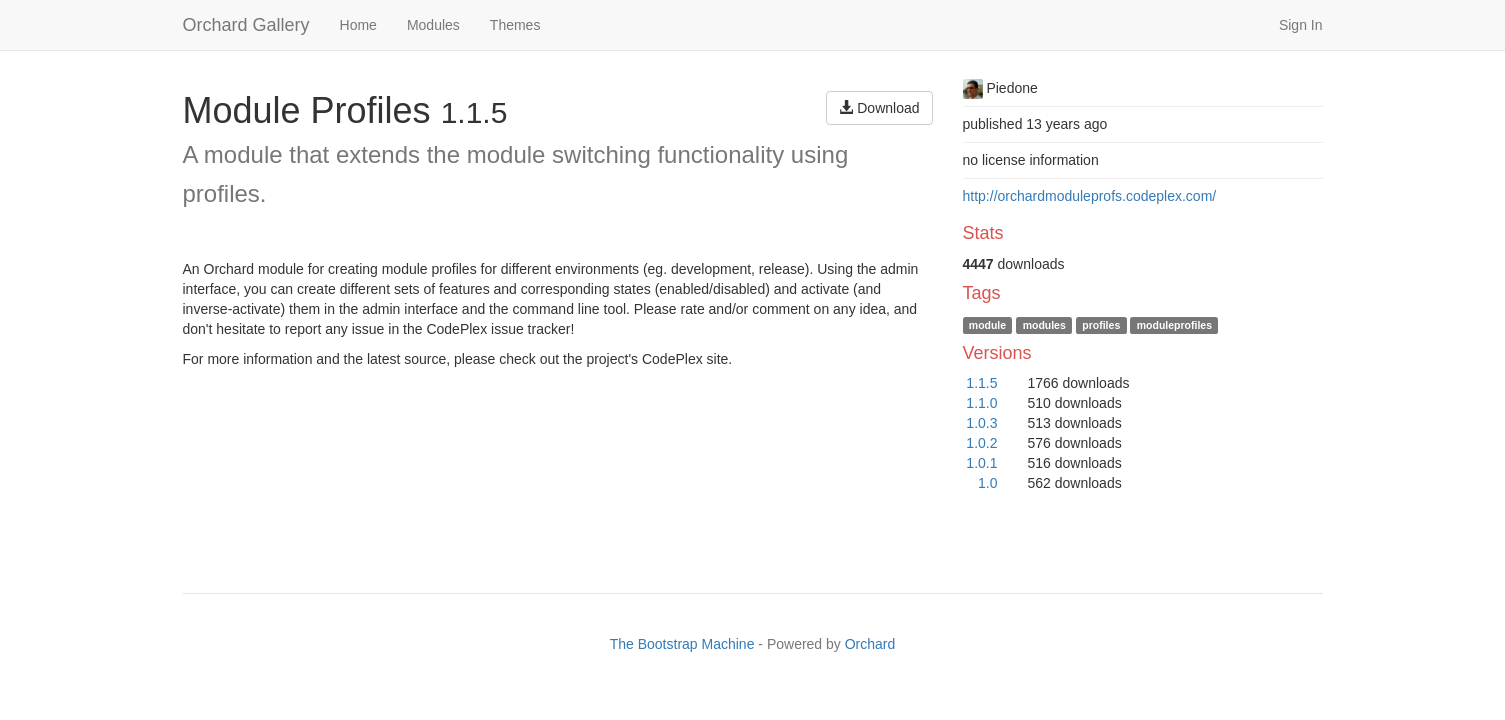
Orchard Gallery (246, 25)
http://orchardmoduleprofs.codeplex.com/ (1090, 196)
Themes (515, 25)
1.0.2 (981, 443)
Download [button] (879, 108)
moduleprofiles (1174, 325)
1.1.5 (981, 383)
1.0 (987, 483)
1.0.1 (981, 463)
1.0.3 (981, 423)
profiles (1101, 325)
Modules (433, 25)
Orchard (870, 644)
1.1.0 (981, 403)
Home (358, 25)
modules (1044, 325)
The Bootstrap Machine (682, 644)
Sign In (1301, 25)
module (987, 325)
